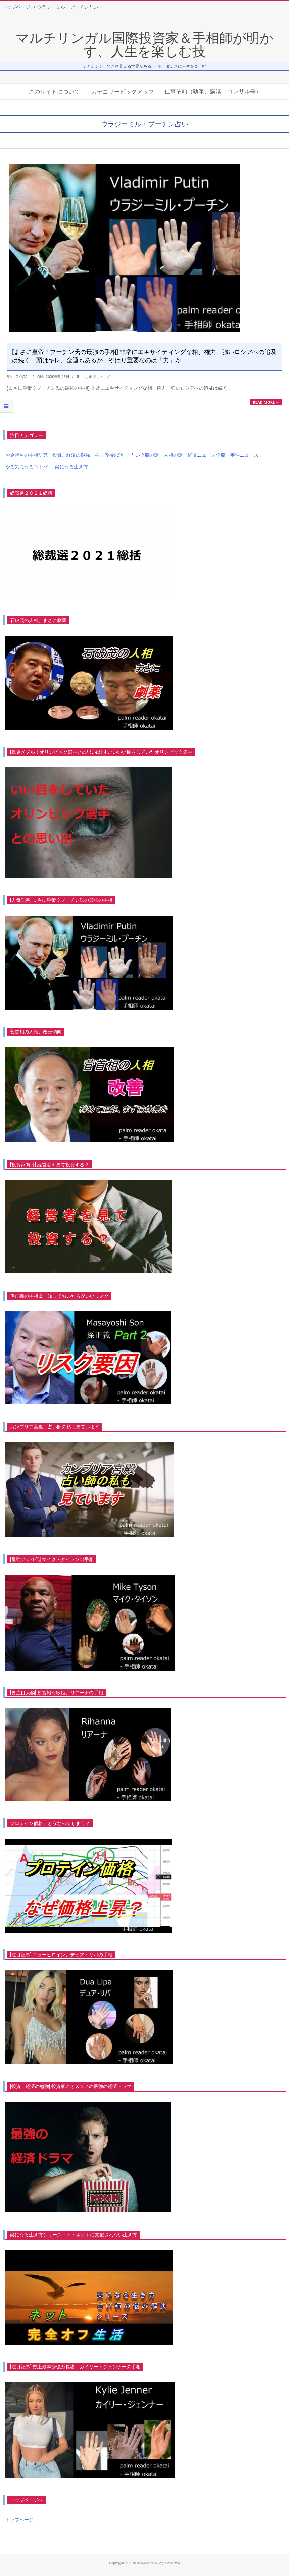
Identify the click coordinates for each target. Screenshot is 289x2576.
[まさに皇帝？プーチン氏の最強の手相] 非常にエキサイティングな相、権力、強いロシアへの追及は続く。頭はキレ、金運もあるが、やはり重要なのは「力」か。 (144, 356)
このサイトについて (54, 91)
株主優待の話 (109, 455)
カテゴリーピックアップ (122, 91)
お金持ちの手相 (98, 376)
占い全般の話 (145, 455)
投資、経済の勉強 (71, 455)
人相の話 (173, 455)
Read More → (266, 402)
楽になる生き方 (71, 466)
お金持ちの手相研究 (26, 455)
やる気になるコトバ (26, 466)
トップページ (19, 2519)
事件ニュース (244, 455)
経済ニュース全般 (206, 455)
